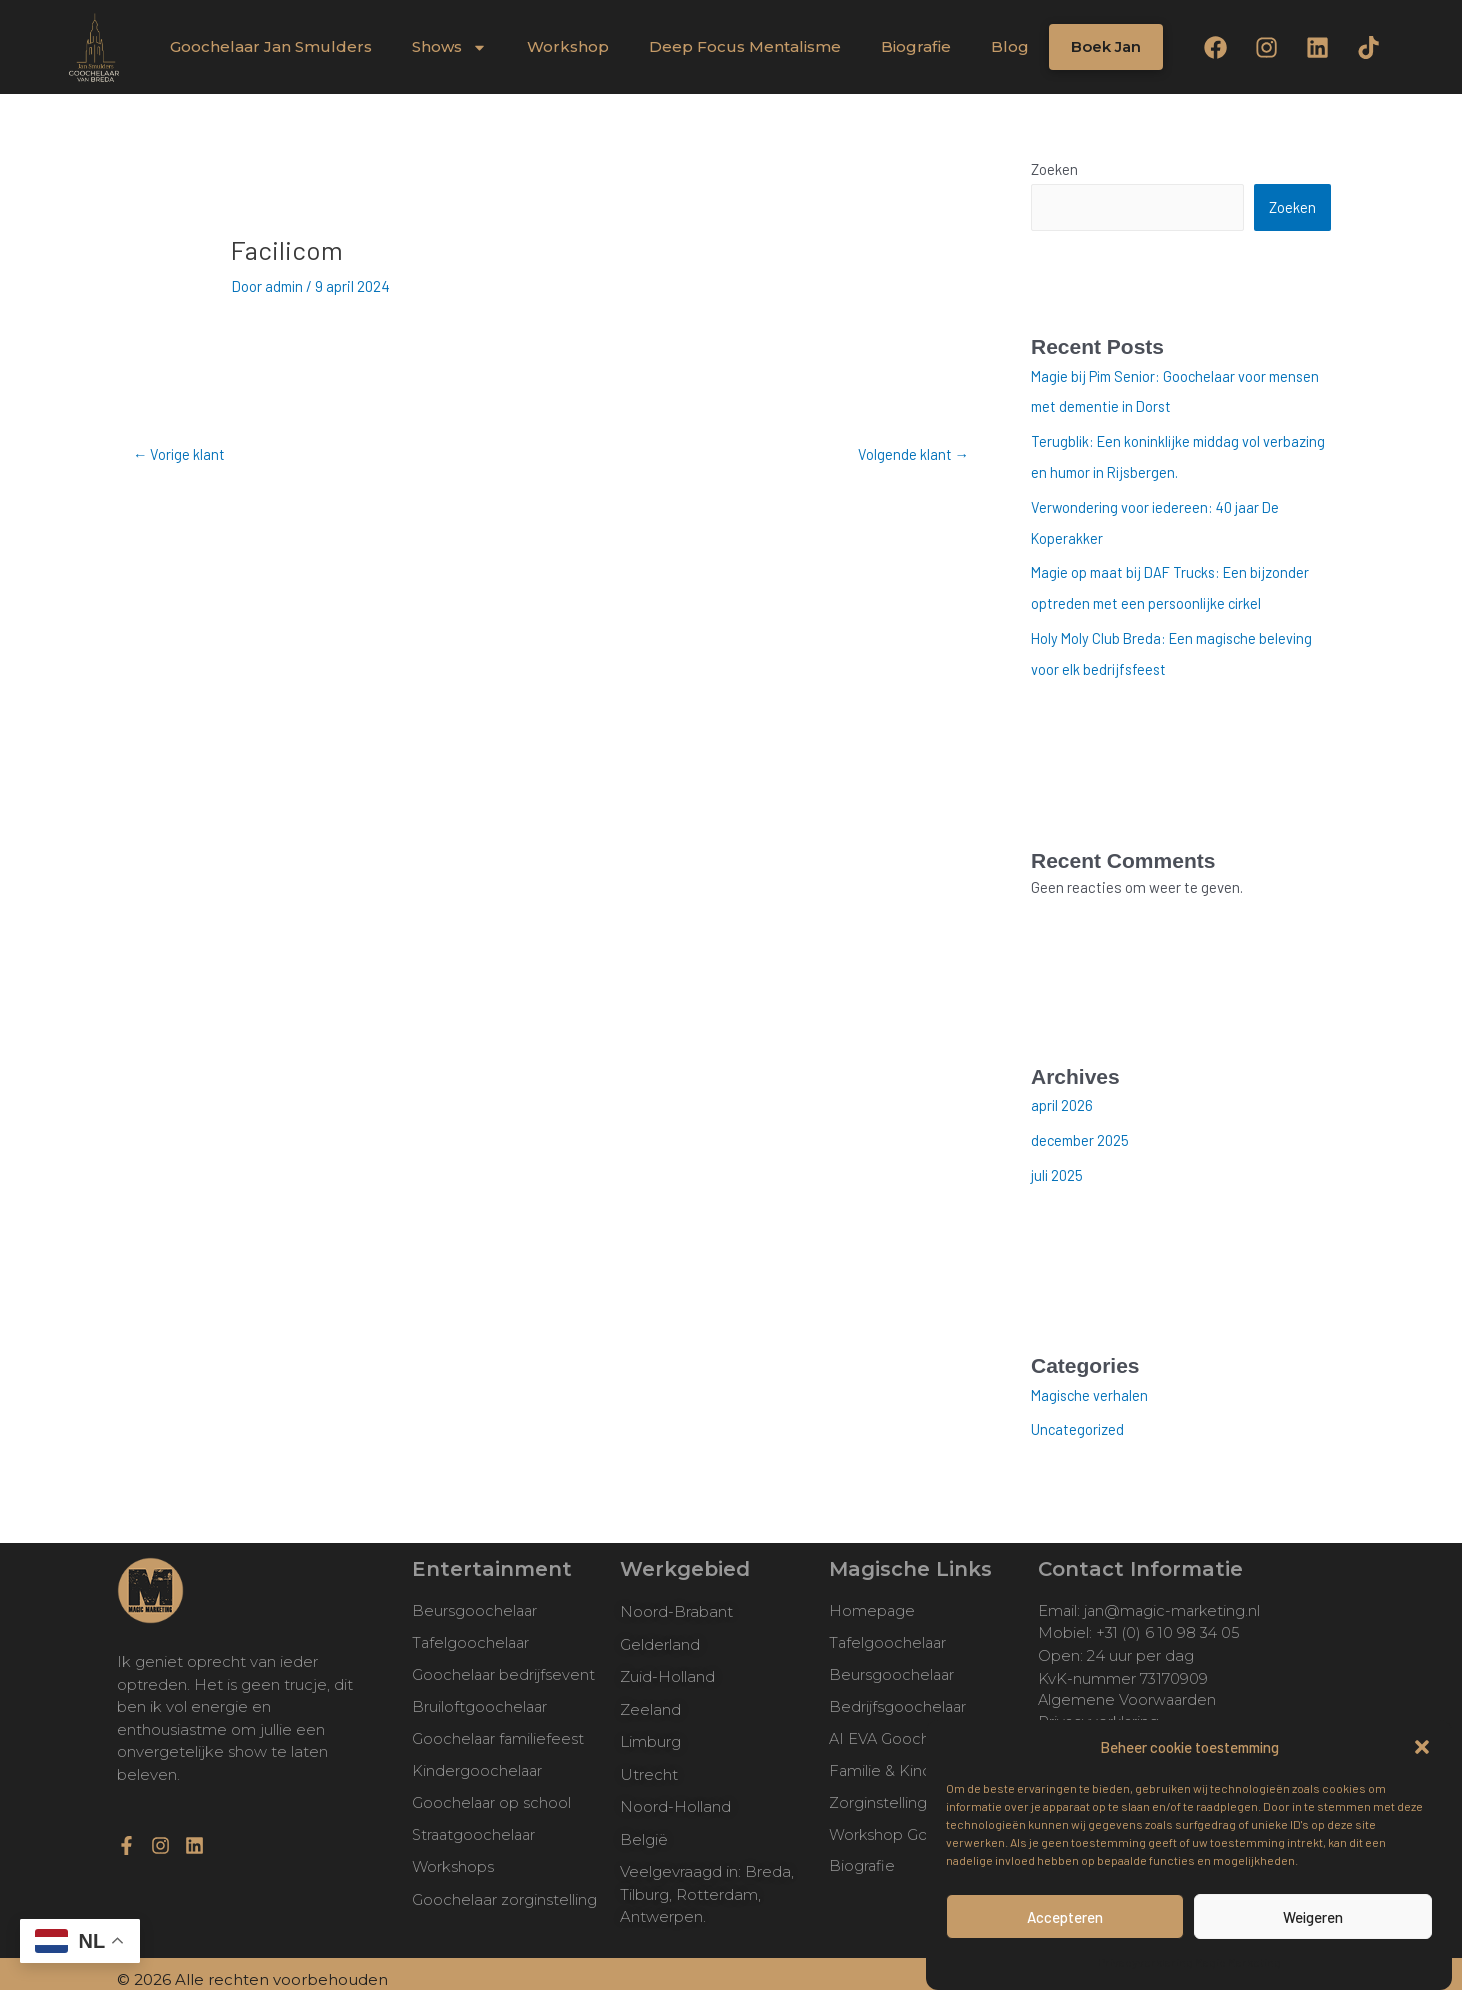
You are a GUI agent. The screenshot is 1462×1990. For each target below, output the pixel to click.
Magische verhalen (1091, 1383)
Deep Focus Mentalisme (745, 46)
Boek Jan (1106, 46)
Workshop (568, 46)
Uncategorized (1078, 1417)
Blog (1010, 46)
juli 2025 (1057, 1164)
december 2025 (1081, 1130)
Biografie (916, 46)
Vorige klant (180, 454)
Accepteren (1065, 1917)
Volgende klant (913, 454)
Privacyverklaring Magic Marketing (1189, 1962)
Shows (449, 47)
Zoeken (1054, 169)
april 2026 (1062, 1096)
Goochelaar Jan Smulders (271, 46)
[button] (1422, 1747)
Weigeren (1313, 1917)
